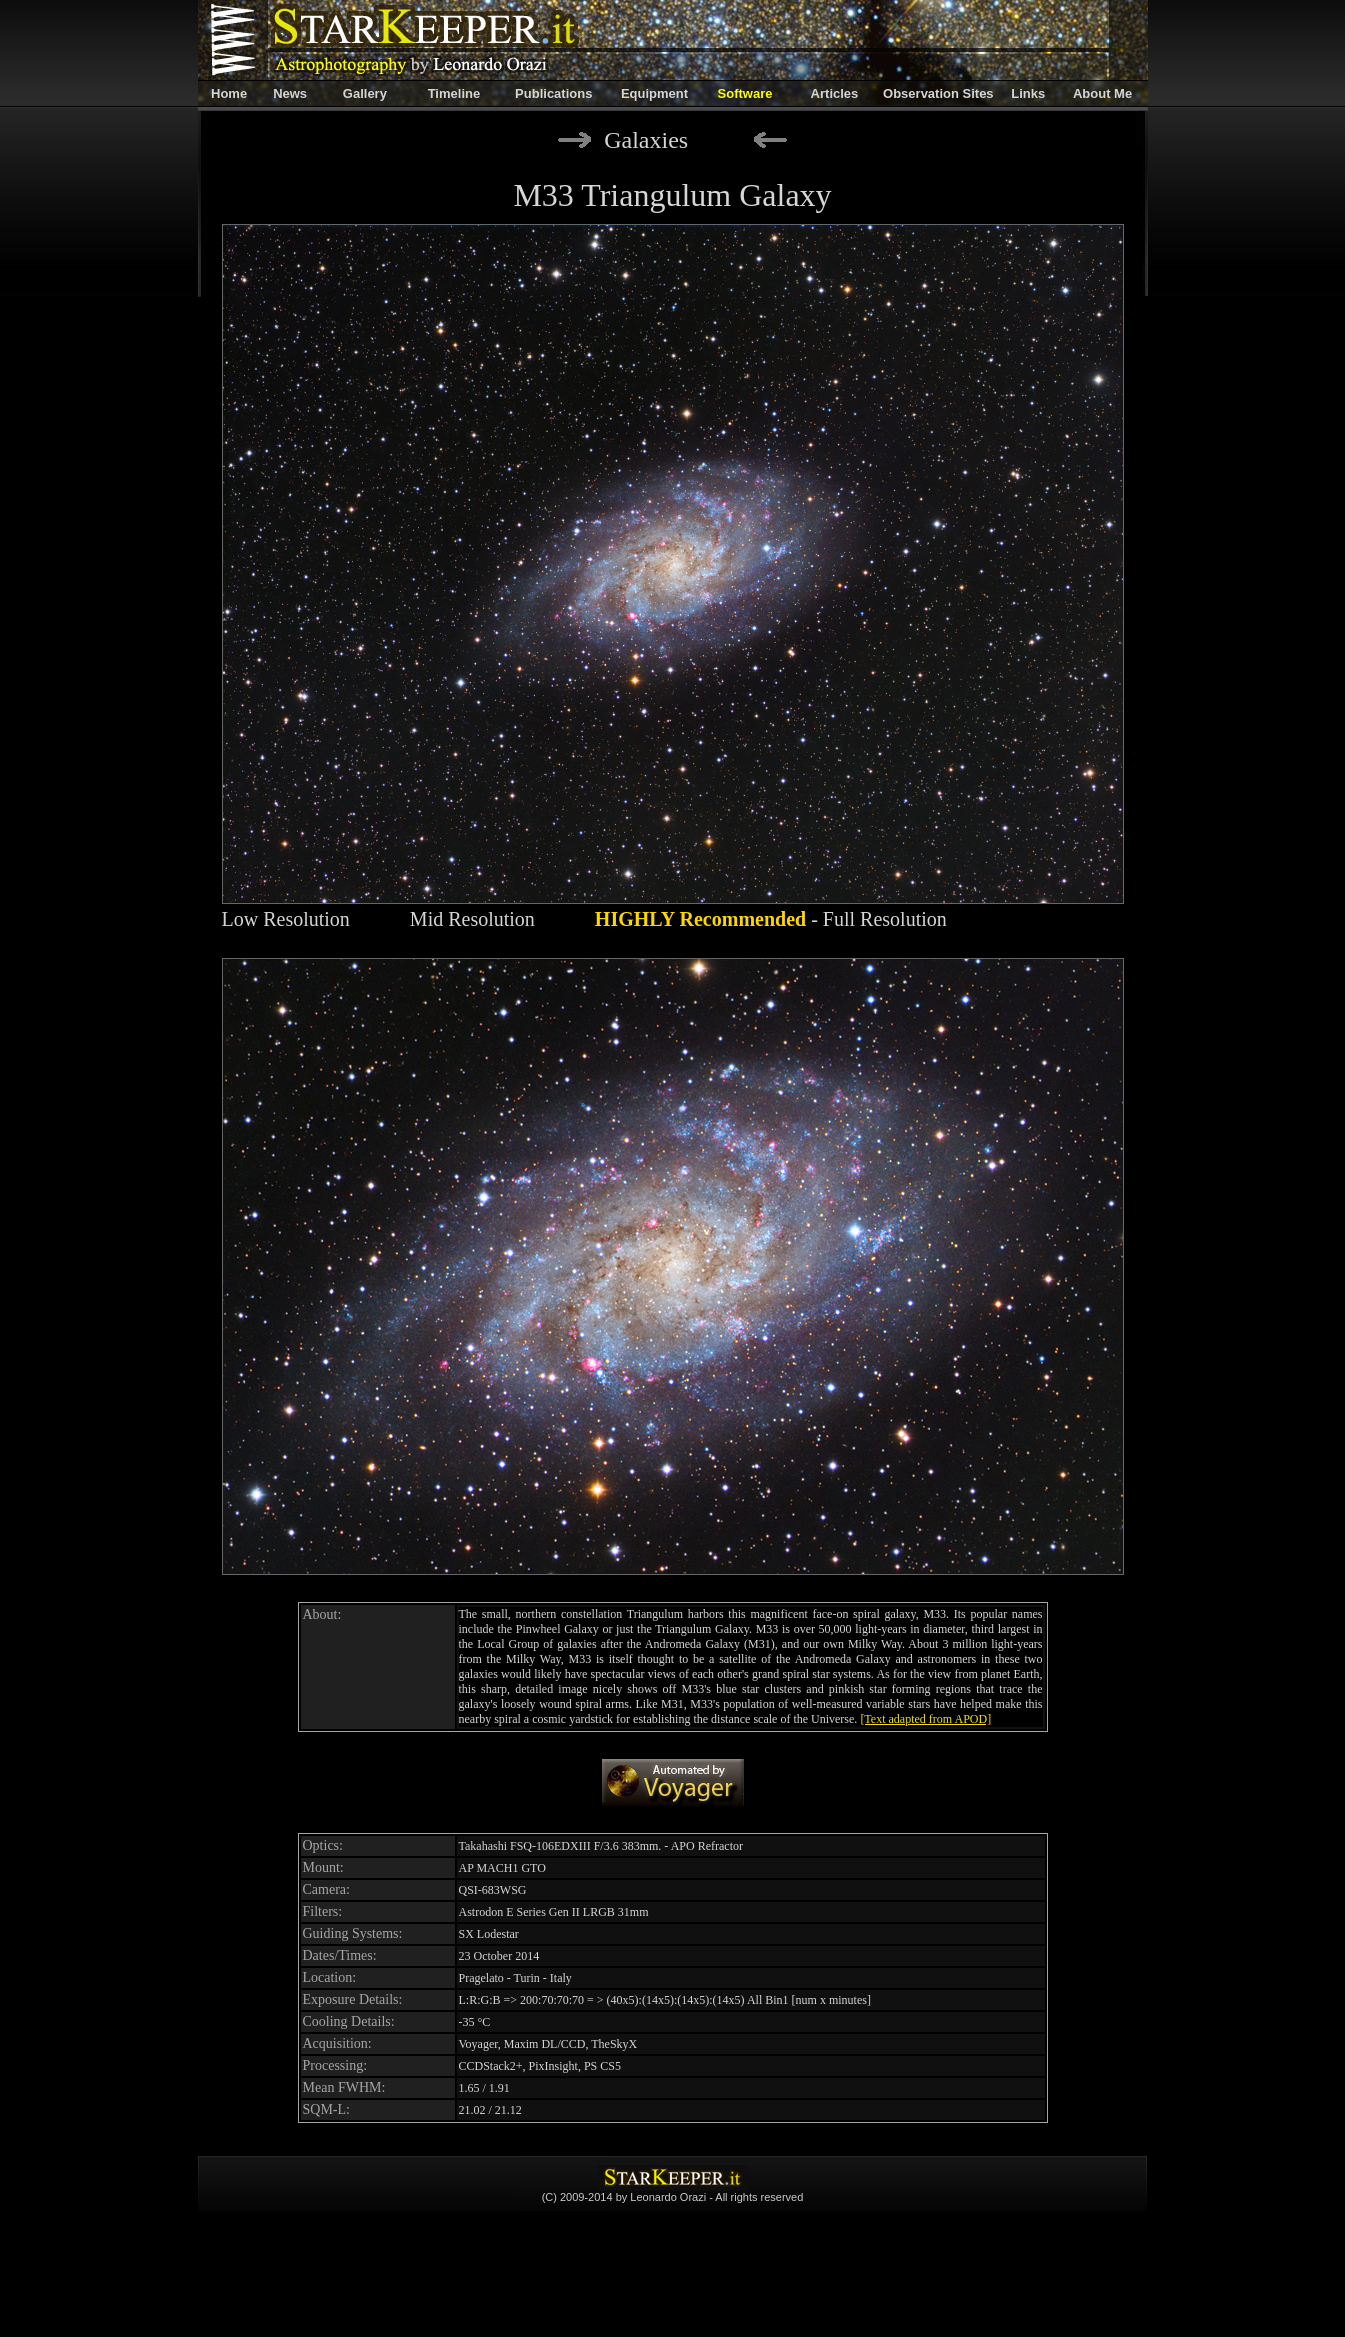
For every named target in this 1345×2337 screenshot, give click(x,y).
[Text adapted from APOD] (925, 1719)
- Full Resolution (771, 919)
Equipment (654, 93)
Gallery (365, 93)
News (290, 93)
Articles (835, 93)
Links (1028, 93)
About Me (1102, 93)
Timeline (454, 93)
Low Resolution (286, 919)
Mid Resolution (472, 919)
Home (229, 93)
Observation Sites (938, 93)
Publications (553, 93)
